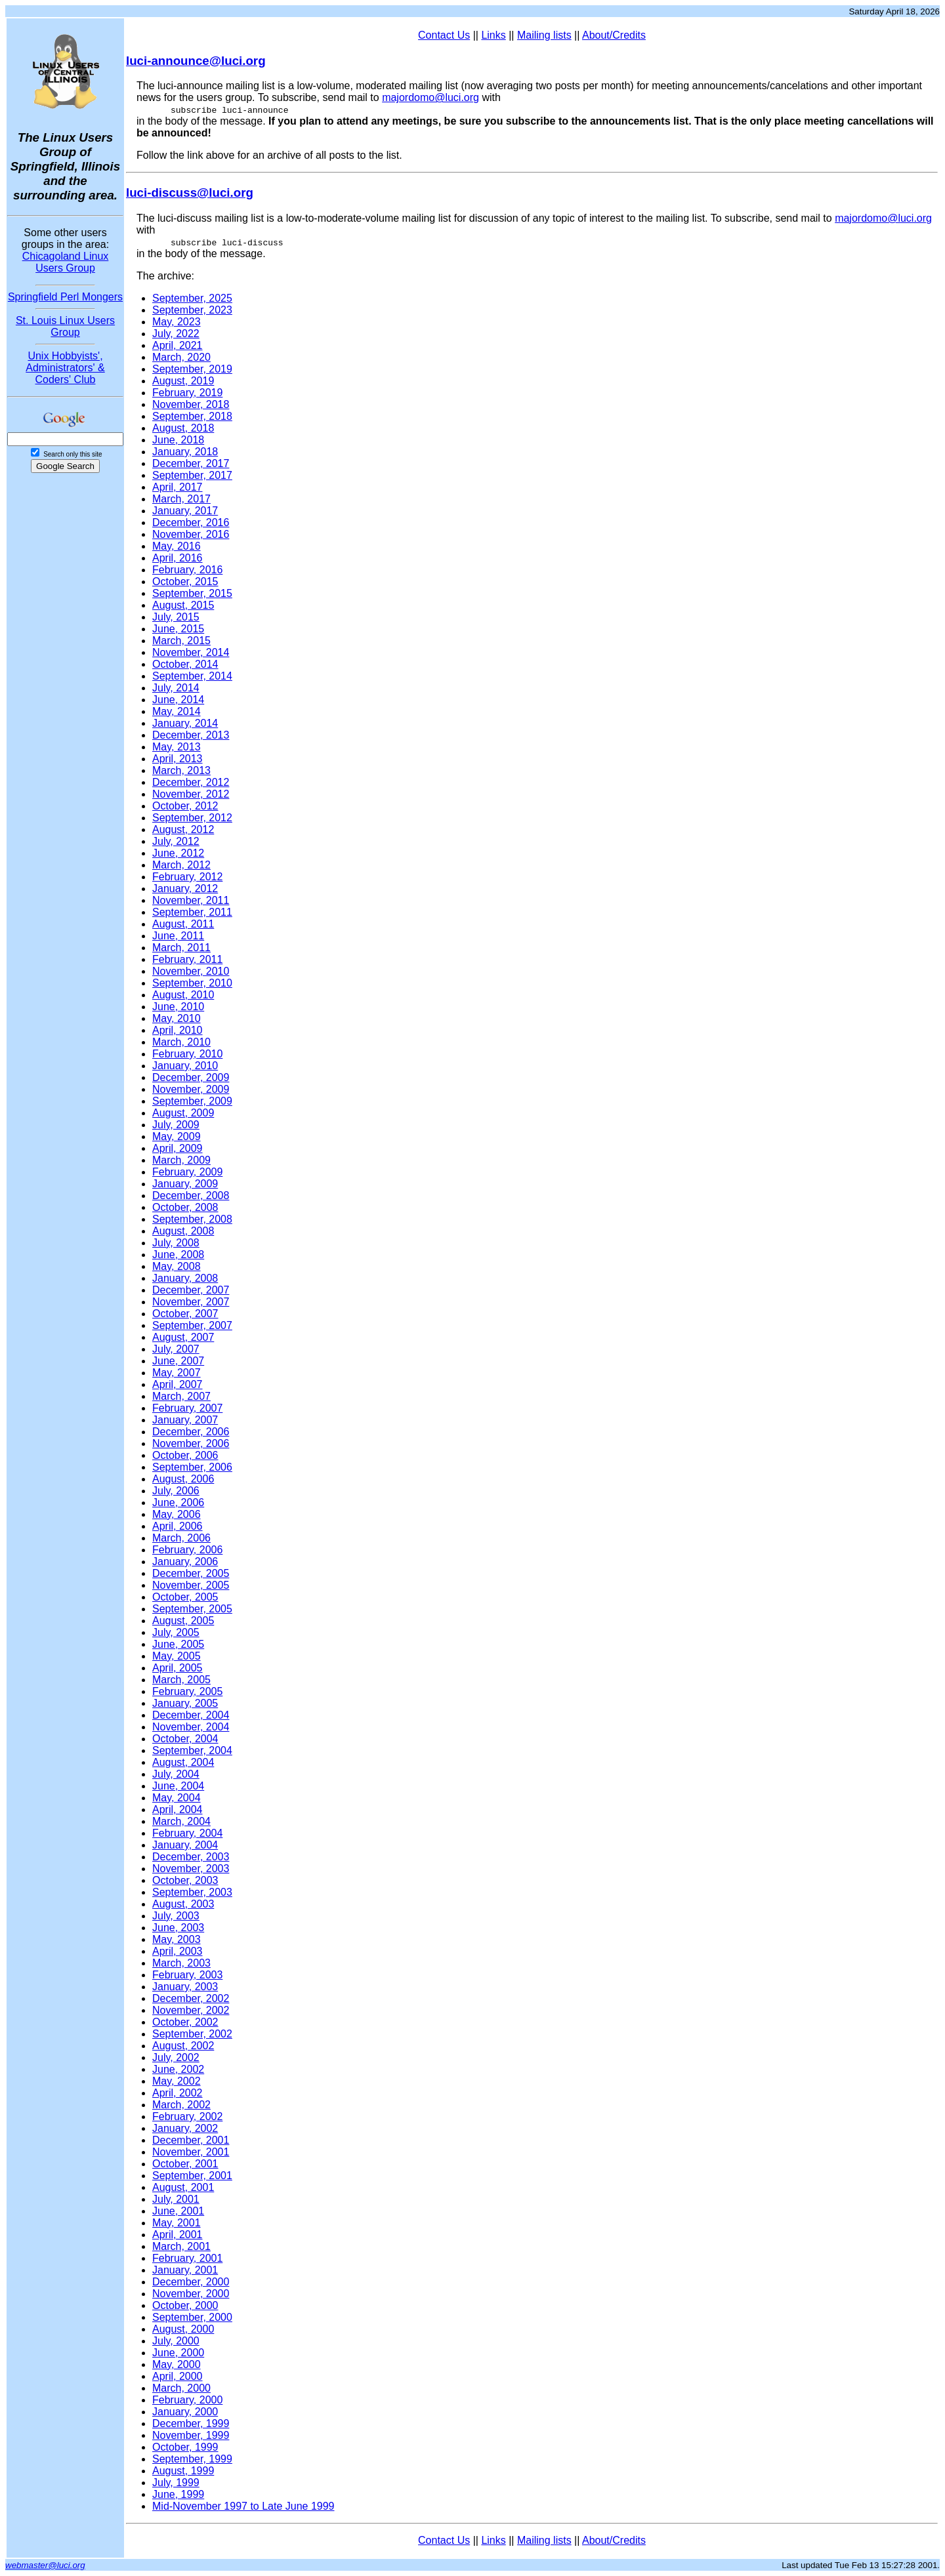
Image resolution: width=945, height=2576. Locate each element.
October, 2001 (185, 2163)
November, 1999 (190, 2435)
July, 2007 (176, 1349)
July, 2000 (176, 2340)
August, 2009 (183, 1112)
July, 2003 (176, 1915)
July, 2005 (176, 1632)
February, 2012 (187, 876)
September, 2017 (192, 475)
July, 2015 (176, 617)
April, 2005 (177, 1667)
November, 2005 (190, 1585)
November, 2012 (190, 794)
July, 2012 (176, 841)
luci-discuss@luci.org (189, 192)
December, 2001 (190, 2140)
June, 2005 (178, 1644)
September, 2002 (192, 2033)
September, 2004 (192, 1750)
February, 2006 (187, 1549)
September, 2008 (192, 1219)
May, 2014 (176, 711)
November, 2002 (190, 2010)
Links (493, 35)
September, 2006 (192, 1467)
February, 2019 (187, 392)
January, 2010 (185, 1065)
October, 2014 (185, 664)
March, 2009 (181, 1160)
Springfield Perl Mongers (65, 296)
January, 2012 (185, 888)
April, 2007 (177, 1384)
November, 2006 (190, 1443)
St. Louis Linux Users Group (65, 326)
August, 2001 (183, 2187)
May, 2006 (176, 1514)
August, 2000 (183, 2329)
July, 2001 (176, 2199)
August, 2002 (183, 2045)
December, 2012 (190, 782)
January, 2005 (185, 1703)
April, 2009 (177, 1148)
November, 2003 (190, 1868)
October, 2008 (185, 1207)
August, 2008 (183, 1231)
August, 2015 (183, 605)
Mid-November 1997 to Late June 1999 (243, 2506)
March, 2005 (181, 1679)
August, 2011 (183, 924)
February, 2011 (187, 959)
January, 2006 (185, 1561)
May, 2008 (176, 1266)
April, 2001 (177, 2234)
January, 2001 (185, 2270)
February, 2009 (187, 1171)
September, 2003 (192, 1892)
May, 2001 (176, 2222)
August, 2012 (183, 829)
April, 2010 (177, 1030)
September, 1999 (192, 2458)
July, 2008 (176, 1242)
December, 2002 (190, 1998)
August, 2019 (183, 380)
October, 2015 (185, 581)
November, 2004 (190, 1726)
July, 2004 (176, 1774)
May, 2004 (176, 1797)
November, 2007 (190, 1301)
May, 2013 (176, 746)
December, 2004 (190, 1715)
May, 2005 (176, 1656)
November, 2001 (190, 2151)
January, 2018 (185, 451)
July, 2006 (176, 1490)
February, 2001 (187, 2258)
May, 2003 (176, 1939)
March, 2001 (181, 2246)
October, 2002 (185, 2022)
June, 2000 (178, 2352)
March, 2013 (181, 770)
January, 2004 (185, 1844)
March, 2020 (181, 357)
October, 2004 (185, 1738)
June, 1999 (178, 2494)
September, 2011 (192, 912)
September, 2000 (192, 2317)
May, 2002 (176, 2081)
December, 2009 (190, 1077)
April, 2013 (177, 758)
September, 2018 (192, 416)
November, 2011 (190, 900)
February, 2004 (187, 1833)
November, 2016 (190, 534)
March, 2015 (181, 640)
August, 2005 (183, 1620)
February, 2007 (187, 1408)
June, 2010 (178, 1006)
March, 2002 (181, 2104)
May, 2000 (176, 2364)
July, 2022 (176, 333)
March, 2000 (181, 2388)
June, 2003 (178, 1927)
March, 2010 (181, 1042)
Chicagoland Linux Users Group (65, 262)
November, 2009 (190, 1089)
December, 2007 (190, 1290)
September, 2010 (192, 983)
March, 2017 (181, 498)
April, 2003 (177, 1951)
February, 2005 (187, 1691)
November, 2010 (190, 971)
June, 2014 (178, 699)
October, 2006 (185, 1455)
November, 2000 (190, 2293)
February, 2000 (187, 2399)
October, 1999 (185, 2447)
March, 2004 (181, 1821)
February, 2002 (187, 2116)
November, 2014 (190, 652)
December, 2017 (190, 463)
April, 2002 (177, 2092)
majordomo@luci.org (430, 97)
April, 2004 (177, 1809)
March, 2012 (181, 864)
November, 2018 (190, 404)
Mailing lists (544, 35)
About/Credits (614, 35)
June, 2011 (178, 935)
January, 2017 (185, 510)
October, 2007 (185, 1313)
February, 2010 (187, 1053)
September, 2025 (192, 298)
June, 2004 (178, 1785)
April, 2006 (177, 1526)
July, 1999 (176, 2482)
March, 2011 (181, 947)
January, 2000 (185, 2411)
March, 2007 (181, 1396)
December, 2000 (190, 2281)
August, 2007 (183, 1337)
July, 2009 (176, 1124)
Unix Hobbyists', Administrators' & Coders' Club (65, 367)
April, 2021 (177, 345)
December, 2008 (190, 1195)
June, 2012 (178, 853)
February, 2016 (187, 569)
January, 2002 (185, 2128)
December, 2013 (190, 735)
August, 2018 (183, 428)
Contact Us (444, 35)
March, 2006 (181, 1538)
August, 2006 (183, 1478)
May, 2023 (176, 321)
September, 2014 (192, 676)
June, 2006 (178, 1502)
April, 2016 (177, 557)
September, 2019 (192, 369)
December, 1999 (190, 2423)
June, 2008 (178, 1254)
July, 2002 (176, 2057)
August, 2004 (183, 1762)
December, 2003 (190, 1856)
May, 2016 (176, 546)
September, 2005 (192, 1608)
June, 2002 (178, 2069)
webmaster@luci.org (45, 2565)
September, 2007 (192, 1325)
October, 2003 (185, 1880)
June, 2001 (178, 2211)
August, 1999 (183, 2470)
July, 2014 (176, 687)
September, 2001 (192, 2175)
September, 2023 (192, 310)
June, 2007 (178, 1360)
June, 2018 (178, 439)
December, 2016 (190, 522)
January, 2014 (185, 723)
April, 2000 (177, 2376)
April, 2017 (177, 487)
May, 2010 (176, 1018)
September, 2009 (192, 1101)
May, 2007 (176, 1372)
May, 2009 (176, 1136)
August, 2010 (183, 994)
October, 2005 (185, 1597)
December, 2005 (190, 1573)
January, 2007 (185, 1419)
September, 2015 (192, 593)
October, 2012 (185, 805)
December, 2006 (190, 1431)
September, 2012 (192, 817)
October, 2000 (185, 2305)
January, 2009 (185, 1183)
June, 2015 (178, 628)
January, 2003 (185, 1986)
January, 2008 (185, 1278)
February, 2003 (187, 1974)
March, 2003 (181, 1963)
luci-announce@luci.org (196, 61)
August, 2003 (183, 1904)
